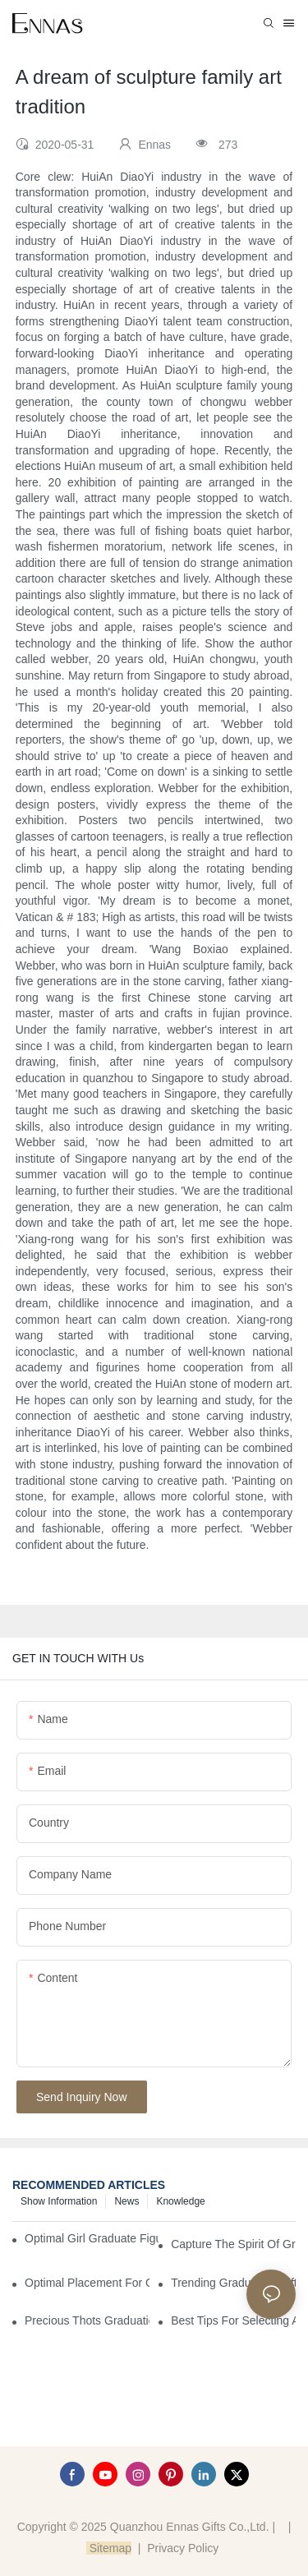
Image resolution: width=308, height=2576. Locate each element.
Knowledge (180, 2201)
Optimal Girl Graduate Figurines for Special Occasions (92, 2238)
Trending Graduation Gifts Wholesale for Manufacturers (233, 2282)
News (126, 2201)
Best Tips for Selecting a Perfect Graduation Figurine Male (233, 2320)
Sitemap (108, 2548)
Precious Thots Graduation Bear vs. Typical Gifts (87, 2320)
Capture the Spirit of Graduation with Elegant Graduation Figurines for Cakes (233, 2244)
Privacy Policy (182, 2548)
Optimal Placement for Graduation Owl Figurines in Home (87, 2282)
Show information (59, 2201)
